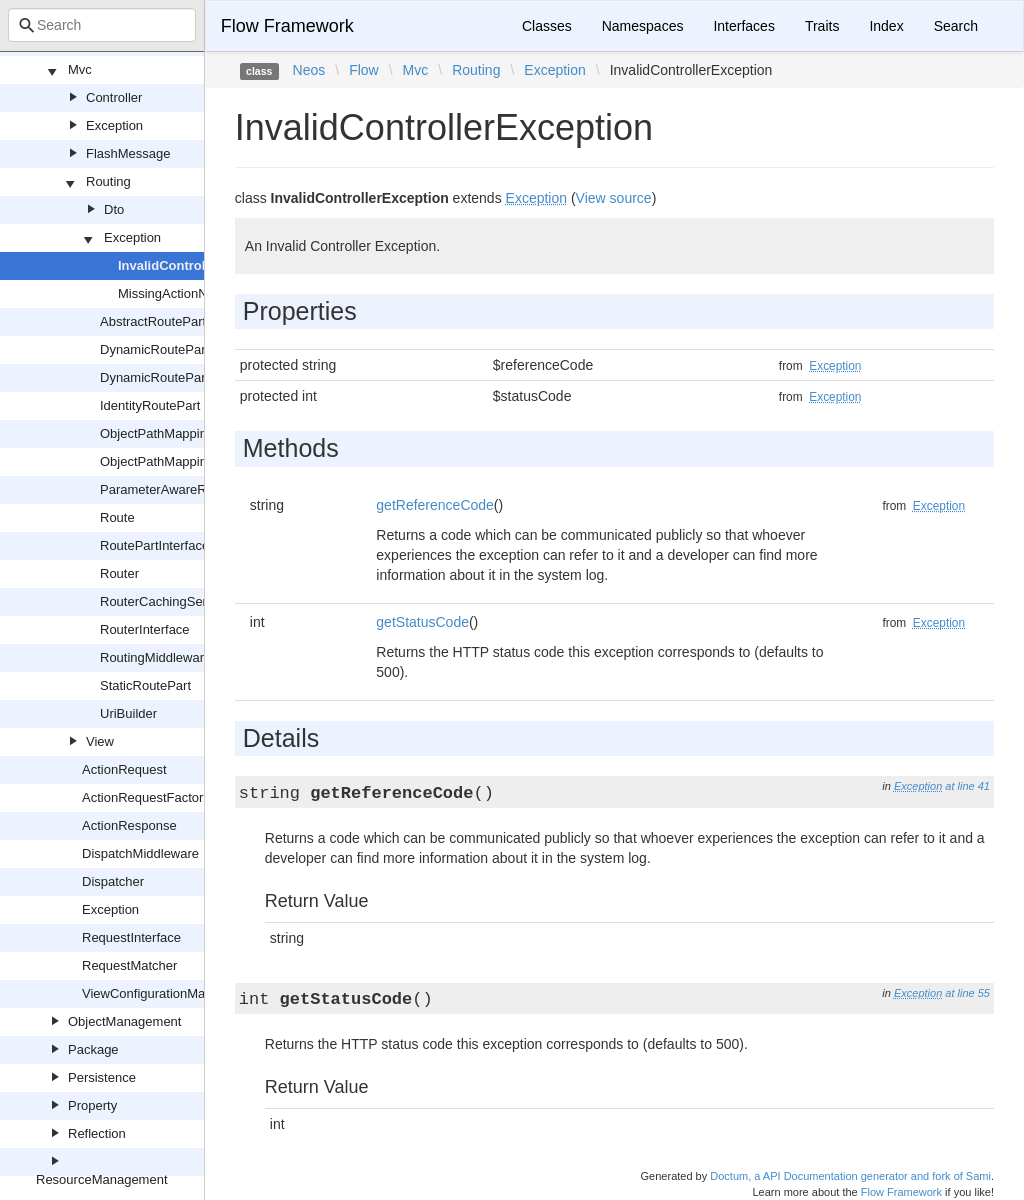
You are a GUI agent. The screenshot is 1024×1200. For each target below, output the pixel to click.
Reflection (97, 1133)
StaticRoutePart (145, 685)
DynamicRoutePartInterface (180, 377)
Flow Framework (287, 26)
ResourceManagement (102, 1179)
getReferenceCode (435, 505)
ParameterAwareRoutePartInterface (203, 489)
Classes (547, 26)
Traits (822, 26)
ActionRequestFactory (146, 797)
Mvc (80, 69)
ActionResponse (129, 825)
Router (119, 573)
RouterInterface (145, 629)
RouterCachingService (165, 601)
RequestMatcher (129, 965)
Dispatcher (113, 881)
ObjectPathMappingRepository (188, 461)
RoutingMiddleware (155, 657)
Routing (108, 181)
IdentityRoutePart (150, 405)
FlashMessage (128, 153)
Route (117, 517)
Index (886, 26)
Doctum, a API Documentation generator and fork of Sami (850, 1176)
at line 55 (967, 993)
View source (614, 198)
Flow (364, 70)
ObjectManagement (124, 1021)
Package (93, 1049)
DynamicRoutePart (154, 349)
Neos (309, 70)
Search (956, 26)
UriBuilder (128, 713)
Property (92, 1105)
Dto (114, 209)
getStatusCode (422, 622)
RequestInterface (131, 937)
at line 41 (967, 786)
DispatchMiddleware (140, 853)
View (100, 741)
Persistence (102, 1077)
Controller (114, 97)
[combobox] (102, 25)
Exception (114, 125)
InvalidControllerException (200, 265)
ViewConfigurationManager (160, 993)
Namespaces (643, 26)
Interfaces (743, 26)
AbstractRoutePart (153, 321)
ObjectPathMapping (157, 433)
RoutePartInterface (154, 545)
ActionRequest (124, 769)
